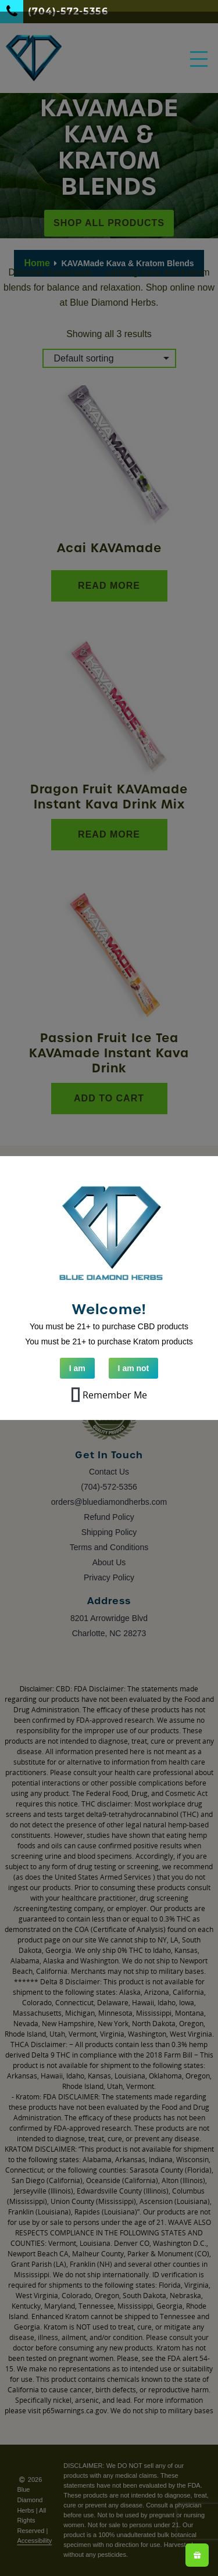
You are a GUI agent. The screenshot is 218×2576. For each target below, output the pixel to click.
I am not (133, 1368)
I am (77, 1368)
